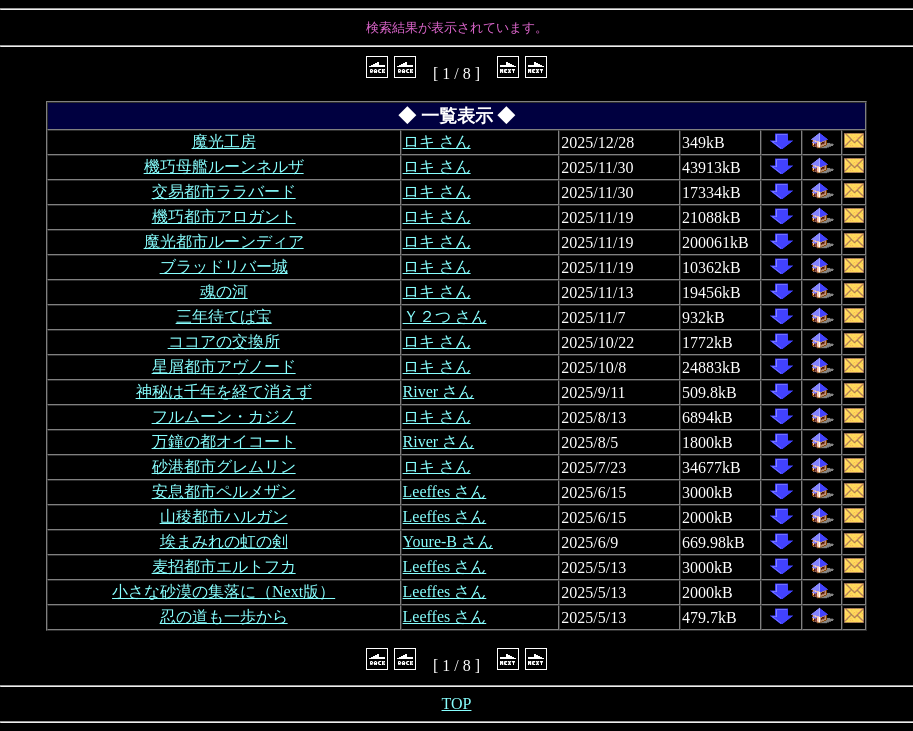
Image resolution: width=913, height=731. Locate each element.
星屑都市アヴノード (224, 366)
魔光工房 (224, 141)
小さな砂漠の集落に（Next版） (223, 591)
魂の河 (224, 291)
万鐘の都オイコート (224, 441)
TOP (457, 703)
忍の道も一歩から (224, 616)
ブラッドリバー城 (224, 266)
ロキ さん (437, 141)
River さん (439, 391)
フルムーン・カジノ (224, 416)
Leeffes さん (445, 491)
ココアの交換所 (224, 341)
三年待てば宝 (224, 316)
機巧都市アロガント (224, 216)
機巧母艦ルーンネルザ (224, 166)
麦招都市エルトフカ (224, 566)
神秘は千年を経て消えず (224, 391)
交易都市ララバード (224, 191)
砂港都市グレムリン (224, 466)
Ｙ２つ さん (445, 316)
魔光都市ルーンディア (224, 241)
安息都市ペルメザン (224, 491)
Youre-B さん (448, 541)
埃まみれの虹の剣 (224, 541)
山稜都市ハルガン (224, 516)
